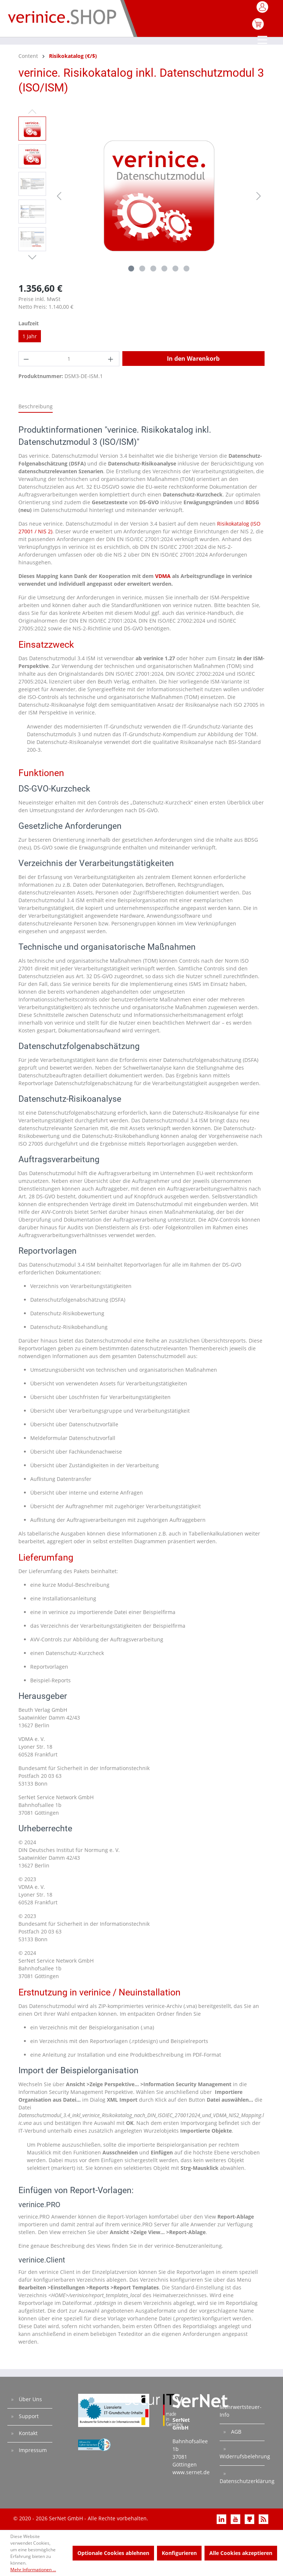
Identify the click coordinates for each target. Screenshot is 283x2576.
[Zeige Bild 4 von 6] (164, 268)
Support (28, 2416)
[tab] (35, 407)
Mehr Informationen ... (33, 2569)
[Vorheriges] (58, 196)
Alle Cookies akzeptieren (240, 2552)
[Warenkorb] (258, 27)
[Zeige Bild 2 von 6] (142, 268)
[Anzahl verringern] (26, 358)
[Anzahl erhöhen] (111, 358)
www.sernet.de (191, 2472)
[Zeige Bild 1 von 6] (131, 268)
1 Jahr (29, 336)
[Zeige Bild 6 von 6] (186, 268)
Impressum (32, 2450)
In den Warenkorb (193, 358)
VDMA (163, 575)
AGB (235, 2431)
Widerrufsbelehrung (242, 2456)
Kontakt (27, 2433)
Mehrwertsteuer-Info (241, 2410)
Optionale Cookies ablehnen (113, 2552)
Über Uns (29, 2399)
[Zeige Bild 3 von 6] (153, 268)
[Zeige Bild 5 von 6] (175, 268)
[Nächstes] (258, 196)
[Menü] (263, 40)
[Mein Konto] (263, 9)
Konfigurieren (179, 2552)
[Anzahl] (69, 358)
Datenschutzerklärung (242, 2481)
